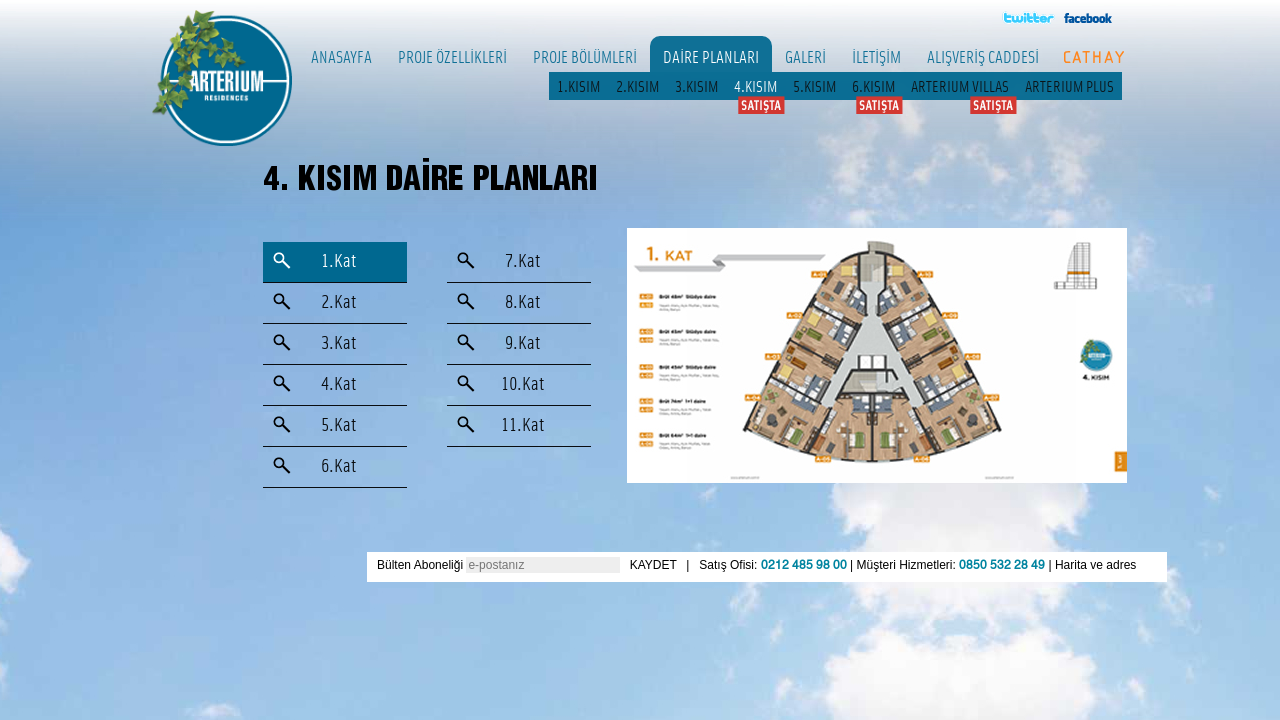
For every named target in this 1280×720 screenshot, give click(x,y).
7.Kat (522, 261)
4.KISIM (755, 85)
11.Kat (522, 425)
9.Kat (522, 343)
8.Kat (522, 302)
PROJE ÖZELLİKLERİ (452, 56)
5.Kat (338, 425)
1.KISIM (578, 85)
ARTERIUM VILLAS (960, 85)
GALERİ (805, 56)
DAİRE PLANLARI (711, 56)
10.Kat (522, 384)
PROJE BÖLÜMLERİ (585, 56)
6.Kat (338, 466)
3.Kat (338, 343)
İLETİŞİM (876, 56)
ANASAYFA (341, 56)
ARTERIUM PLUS (1069, 85)
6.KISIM (873, 85)
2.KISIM (637, 85)
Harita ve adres (1095, 565)
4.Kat (338, 384)
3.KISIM (696, 85)
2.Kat (338, 302)
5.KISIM (814, 85)
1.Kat (338, 261)
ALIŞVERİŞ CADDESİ (983, 56)
